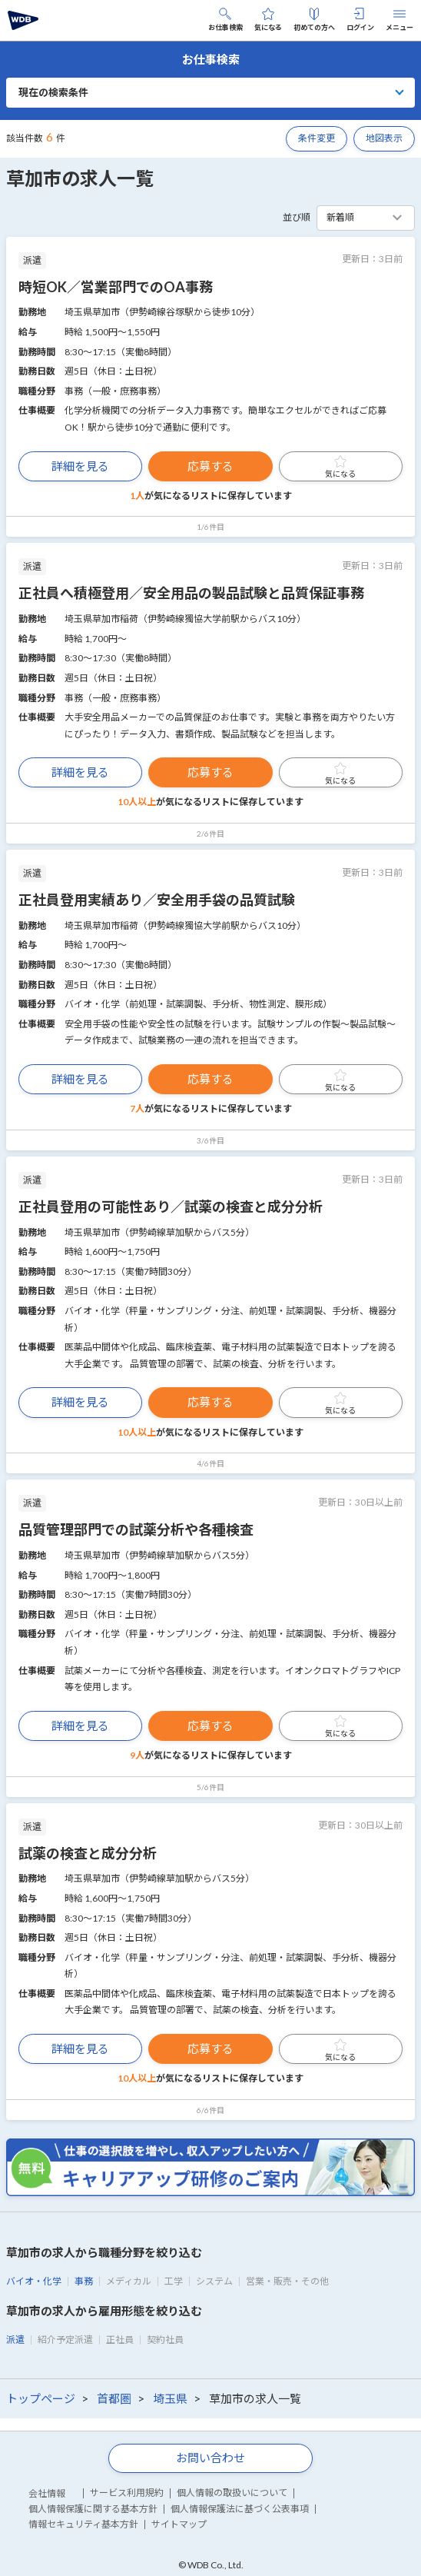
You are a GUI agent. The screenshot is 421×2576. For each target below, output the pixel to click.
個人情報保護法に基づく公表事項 (240, 2508)
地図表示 (384, 138)
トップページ (40, 2398)
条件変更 (316, 138)
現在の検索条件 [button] (53, 92)
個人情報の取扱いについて (232, 2492)
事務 (84, 2281)
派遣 (15, 2339)
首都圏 (114, 2398)
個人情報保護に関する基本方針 (92, 2508)
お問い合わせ (210, 2458)
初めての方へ (314, 20)
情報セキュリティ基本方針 (83, 2524)
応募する (210, 466)
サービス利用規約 (127, 2492)
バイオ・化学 (33, 2281)
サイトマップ (179, 2524)
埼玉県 (170, 2398)
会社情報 (46, 2493)
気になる (268, 20)
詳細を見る (80, 466)
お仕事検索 (225, 20)
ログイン (360, 20)
